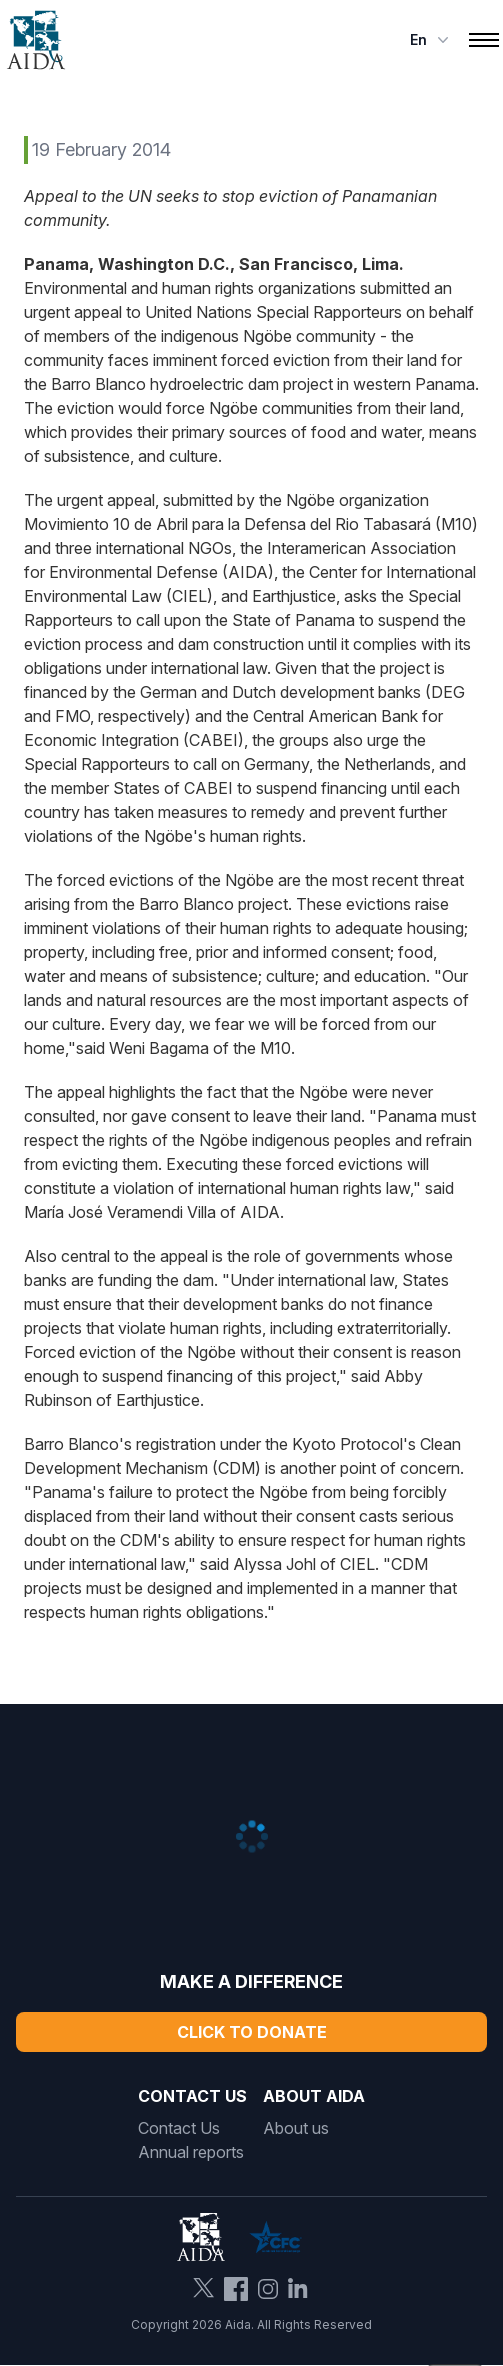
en (431, 40)
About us (296, 2128)
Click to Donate (252, 2032)
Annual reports (191, 2152)
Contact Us (179, 2128)
